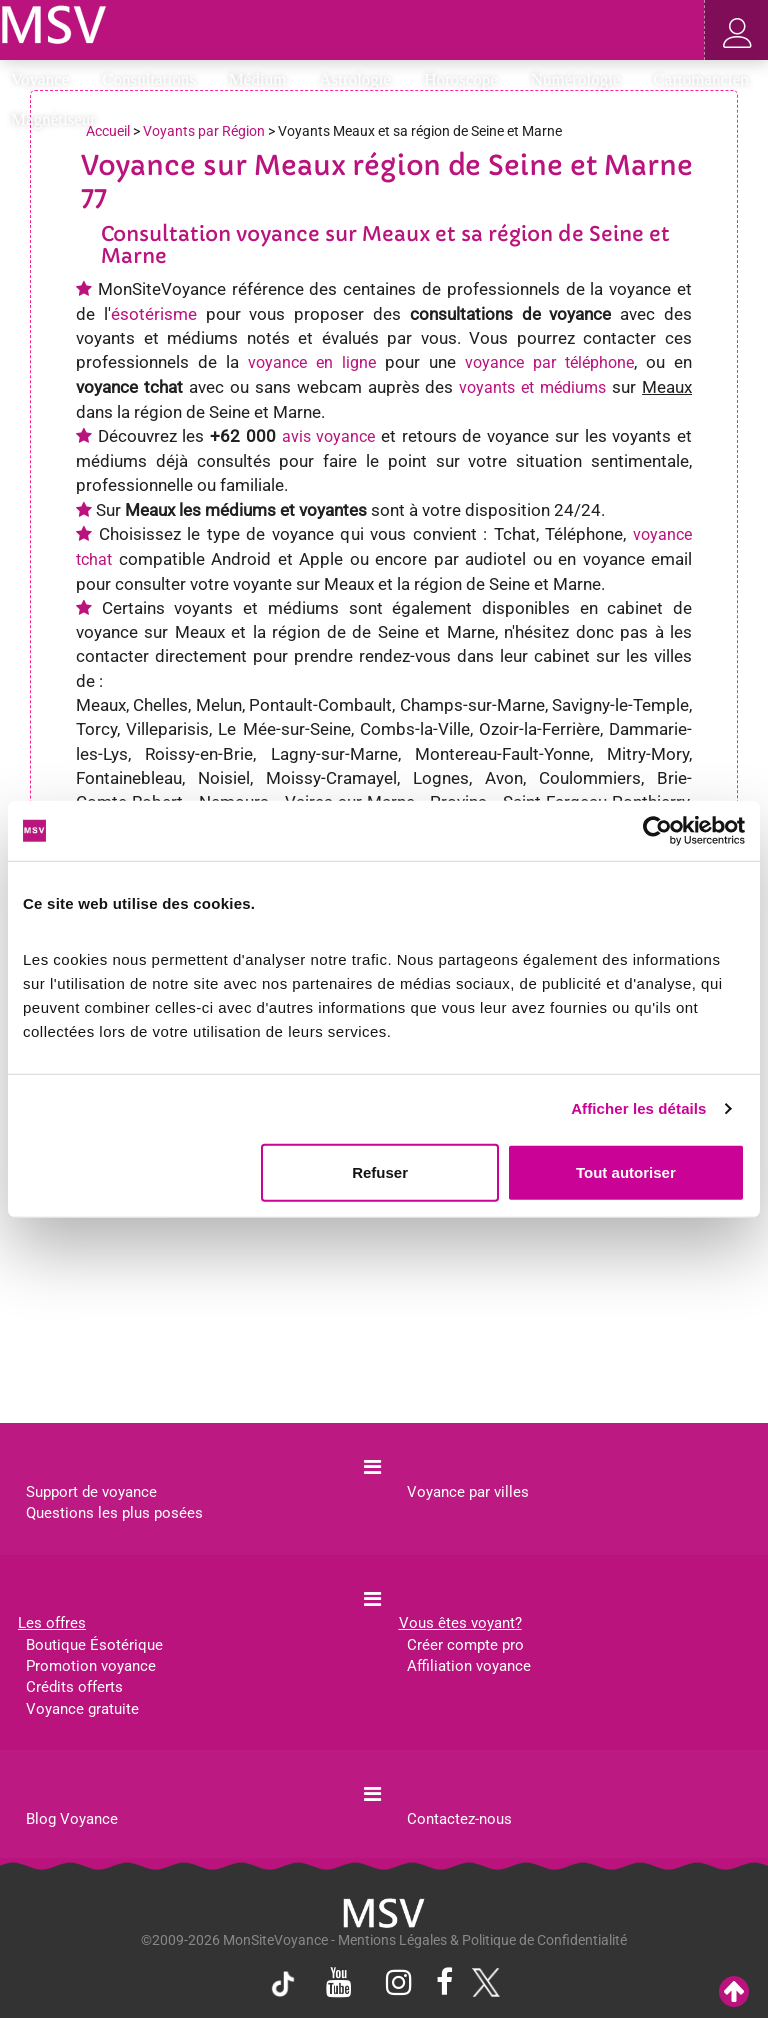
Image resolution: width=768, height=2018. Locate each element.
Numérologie (582, 79)
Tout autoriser (626, 1171)
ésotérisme (154, 314)
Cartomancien (701, 79)
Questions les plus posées (114, 1513)
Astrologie (361, 79)
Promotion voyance (91, 1666)
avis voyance (329, 436)
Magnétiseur (60, 119)
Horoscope (467, 79)
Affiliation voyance (469, 1666)
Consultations (155, 79)
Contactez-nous (459, 1819)
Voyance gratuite (82, 1709)
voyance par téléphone (549, 362)
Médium (264, 79)
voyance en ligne (312, 362)
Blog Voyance (72, 1819)
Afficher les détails (638, 1108)
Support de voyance (91, 1492)
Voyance (46, 79)
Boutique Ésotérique (94, 1645)
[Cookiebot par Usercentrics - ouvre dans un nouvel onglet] (657, 831)
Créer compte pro (465, 1645)
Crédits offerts (74, 1687)
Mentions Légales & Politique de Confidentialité (482, 1940)
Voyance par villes (468, 1492)
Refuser (380, 1171)
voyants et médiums (532, 387)
